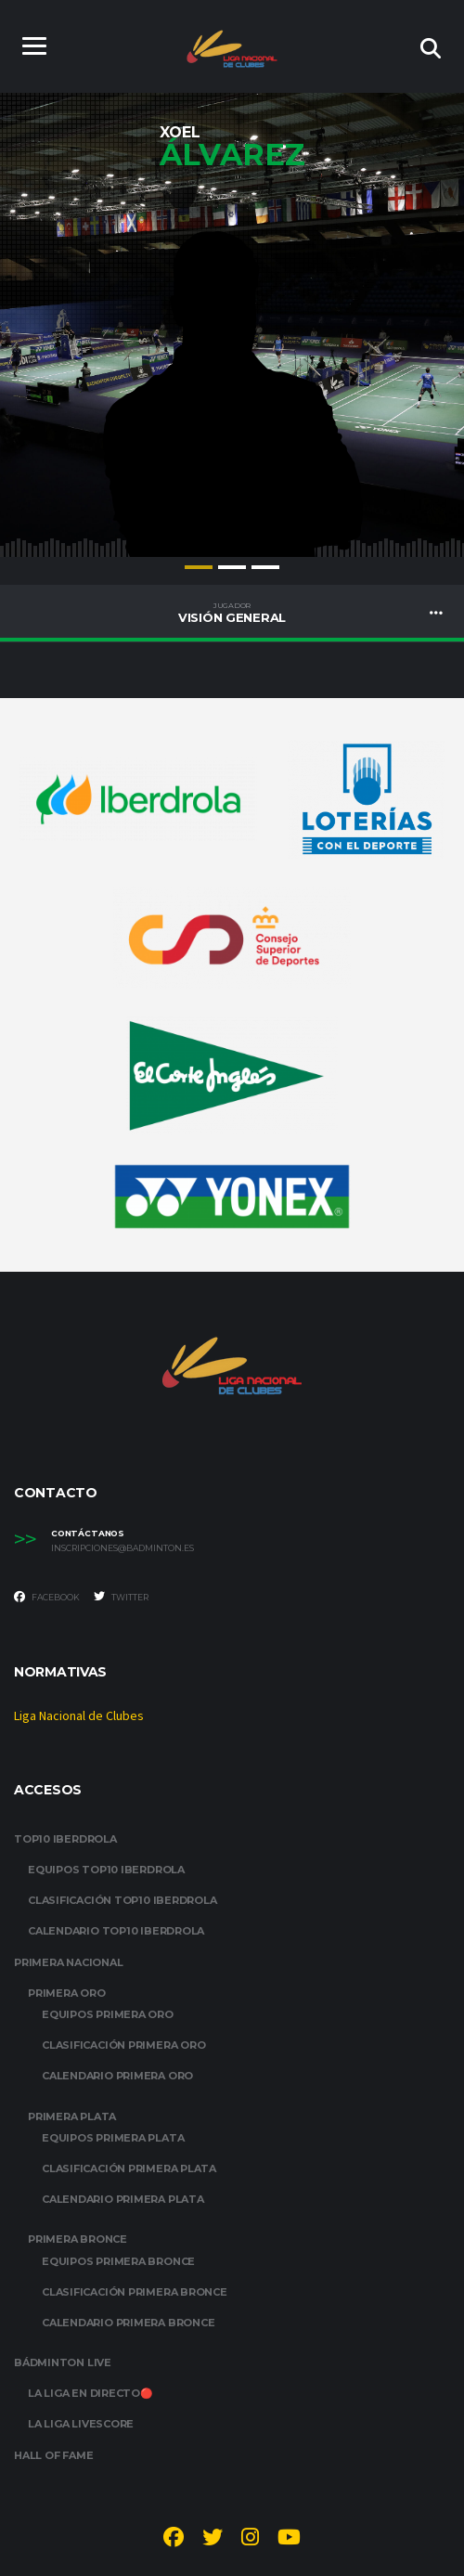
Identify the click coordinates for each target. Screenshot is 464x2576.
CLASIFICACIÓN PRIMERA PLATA (129, 2168)
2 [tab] (232, 567)
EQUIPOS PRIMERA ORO (108, 2014)
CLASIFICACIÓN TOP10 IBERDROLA (122, 1900)
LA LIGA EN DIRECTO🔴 (90, 2393)
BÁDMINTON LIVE (62, 2362)
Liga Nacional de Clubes (79, 1716)
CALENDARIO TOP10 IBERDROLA (116, 1930)
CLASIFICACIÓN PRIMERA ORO (124, 2045)
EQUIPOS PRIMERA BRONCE (118, 2261)
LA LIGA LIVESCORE (81, 2423)
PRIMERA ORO (67, 1993)
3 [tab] (265, 567)
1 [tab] (199, 567)
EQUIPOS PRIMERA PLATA (113, 2137)
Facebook (47, 1596)
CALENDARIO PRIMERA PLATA (123, 2199)
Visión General (232, 613)
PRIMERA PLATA (72, 2116)
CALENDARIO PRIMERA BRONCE (128, 2322)
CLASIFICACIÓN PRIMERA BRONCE (134, 2291)
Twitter (121, 1596)
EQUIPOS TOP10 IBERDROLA (106, 1869)
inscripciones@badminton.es (122, 1548)
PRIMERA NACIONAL (68, 1962)
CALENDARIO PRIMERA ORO (117, 2075)
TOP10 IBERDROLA (65, 1838)
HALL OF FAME (53, 2455)
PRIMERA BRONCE (77, 2239)
